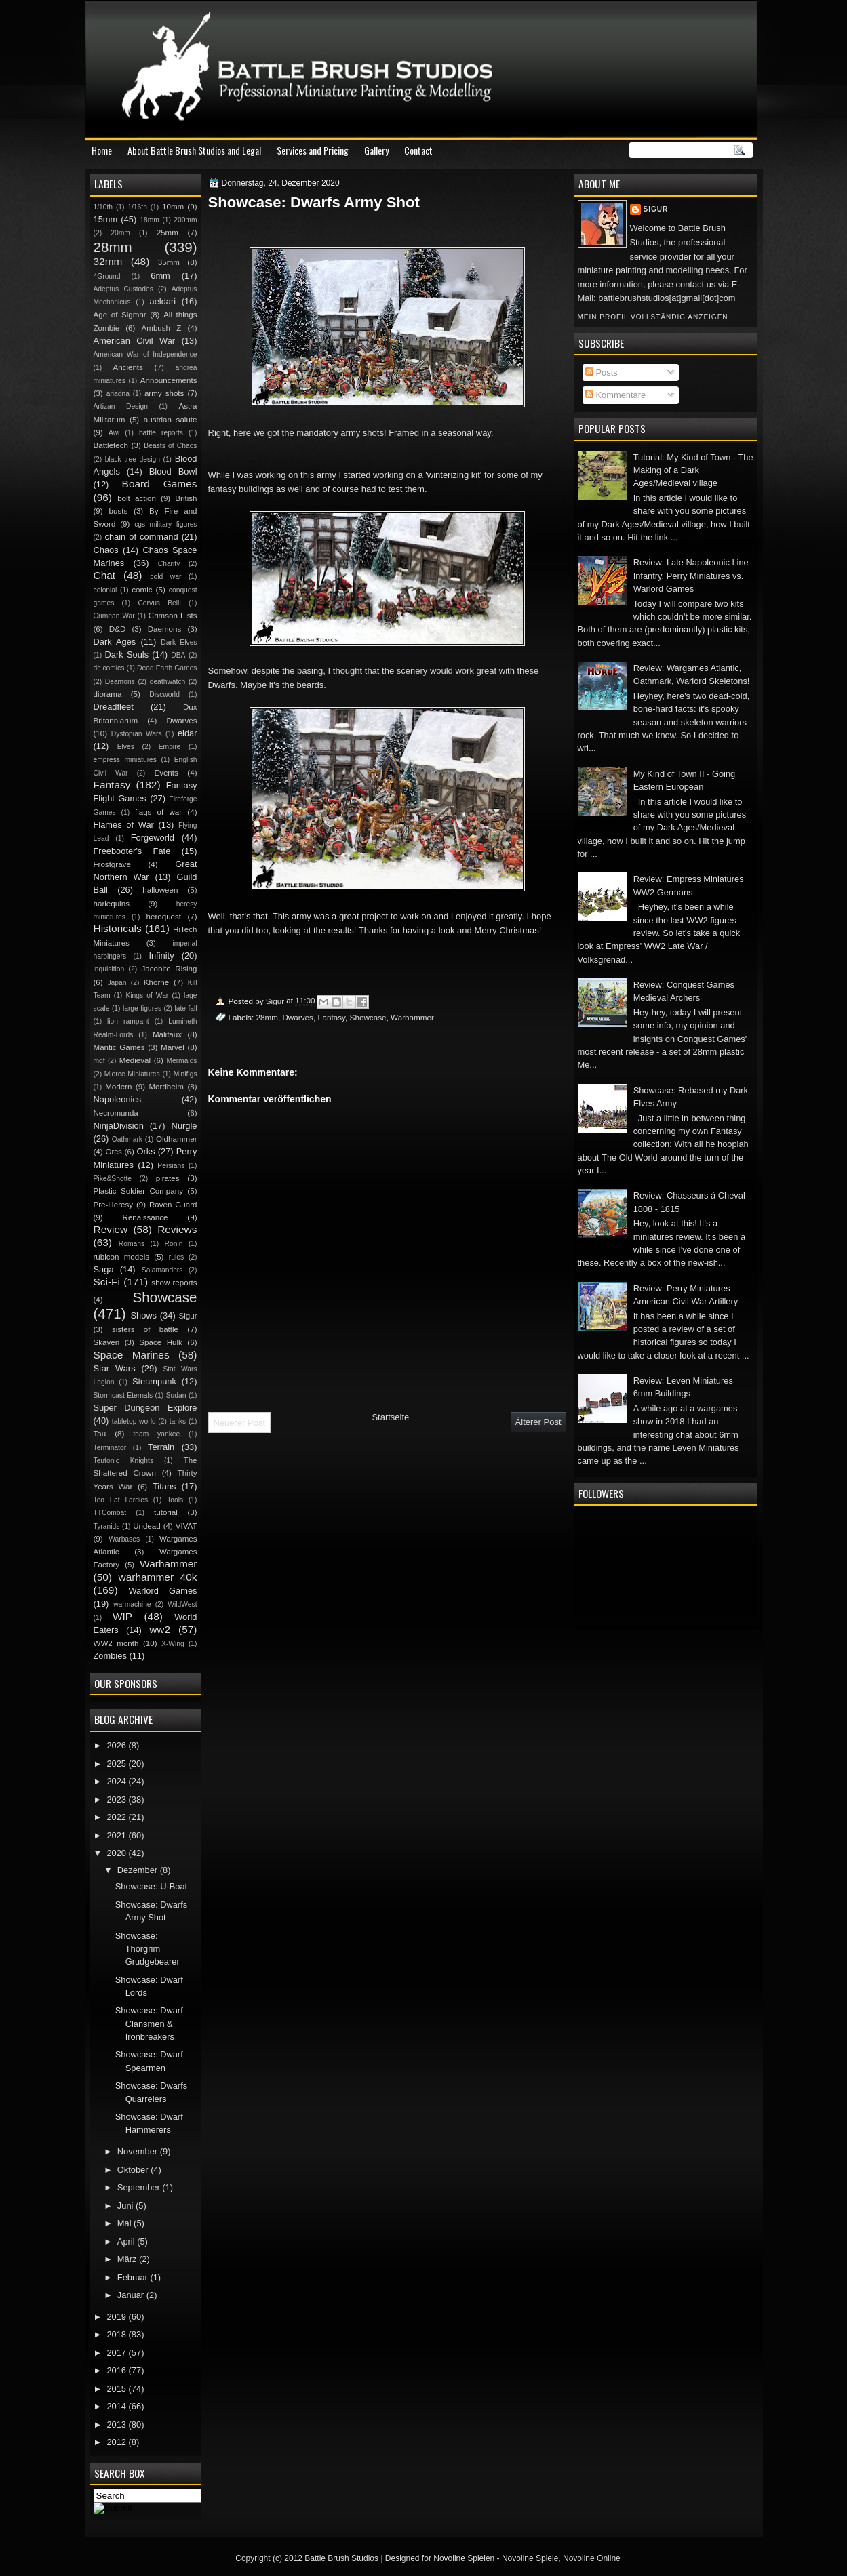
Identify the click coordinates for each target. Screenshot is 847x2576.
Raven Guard (173, 1205)
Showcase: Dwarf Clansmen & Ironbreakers (149, 2023)
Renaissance (145, 1217)
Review (111, 1229)
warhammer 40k (158, 1577)
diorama (108, 694)
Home (102, 150)
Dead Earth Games (167, 668)
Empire (170, 746)
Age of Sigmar (120, 314)
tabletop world (134, 1421)
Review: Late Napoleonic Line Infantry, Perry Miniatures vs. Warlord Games (691, 575)
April (127, 2241)
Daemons (165, 629)
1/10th (103, 207)
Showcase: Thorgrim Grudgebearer (147, 1949)
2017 (117, 2353)
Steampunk (154, 1381)
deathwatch (168, 681)
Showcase (368, 1017)
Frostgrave (112, 864)
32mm (108, 261)
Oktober (134, 2170)
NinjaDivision (119, 1126)
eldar (187, 733)
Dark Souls (127, 654)
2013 (117, 2424)
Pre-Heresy (114, 1205)
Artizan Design (121, 406)
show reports (174, 1283)
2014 (117, 2406)
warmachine (132, 1604)
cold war (165, 576)
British (186, 498)
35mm (169, 262)
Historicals (118, 928)
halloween (160, 890)
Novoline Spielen (463, 2558)
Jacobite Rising (169, 969)
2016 (117, 2370)
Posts (601, 372)
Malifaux (167, 1034)
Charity (169, 563)
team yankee (156, 1434)
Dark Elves (179, 642)
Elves (125, 746)
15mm (106, 219)
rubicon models (122, 1257)
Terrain (161, 1447)
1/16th (137, 207)
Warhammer (412, 1017)
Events (166, 773)
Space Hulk (160, 1342)
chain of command (141, 536)
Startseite (390, 1417)
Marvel (172, 1047)
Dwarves (297, 1017)
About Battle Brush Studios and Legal (194, 150)
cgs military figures (165, 524)
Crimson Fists (173, 615)
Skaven (107, 1342)
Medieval (135, 1060)
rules (176, 1257)
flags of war (158, 812)
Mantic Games (119, 1047)
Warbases (124, 1539)
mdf (99, 1060)
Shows (143, 1315)
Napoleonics (118, 1099)
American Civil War (135, 341)
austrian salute (170, 420)
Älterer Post (538, 1422)
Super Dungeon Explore (145, 1408)
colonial (105, 590)
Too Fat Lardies (121, 1500)
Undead (147, 1526)
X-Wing (172, 1643)
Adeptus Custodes (123, 289)
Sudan (176, 1395)
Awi (114, 433)
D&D (117, 629)
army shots (164, 393)
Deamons (120, 681)
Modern (118, 1087)
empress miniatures (125, 759)
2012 (117, 2442)
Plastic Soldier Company (138, 1191)
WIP (122, 1616)
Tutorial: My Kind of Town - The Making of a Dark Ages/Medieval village (693, 470)
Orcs (113, 1152)
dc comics (109, 668)
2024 (117, 1781)
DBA (178, 655)
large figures (142, 1008)
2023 (117, 1799)
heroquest (164, 916)
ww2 (159, 1629)
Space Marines (132, 1355)
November (138, 2151)
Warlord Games (162, 1591)
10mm (173, 207)
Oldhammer (176, 1139)
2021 (117, 1835)
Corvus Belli (159, 603)
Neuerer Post (240, 1422)
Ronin (174, 1243)
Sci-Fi (107, 1281)
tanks (178, 1421)
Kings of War (146, 995)
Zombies (110, 1656)
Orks (146, 1151)
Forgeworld (152, 837)
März (128, 2259)
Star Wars (115, 1368)
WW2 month (116, 1643)
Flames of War (124, 825)
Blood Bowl (173, 471)
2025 (117, 1763)
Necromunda (116, 1113)
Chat (105, 575)
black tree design (132, 459)
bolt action (136, 498)
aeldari (163, 301)
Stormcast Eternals (123, 1395)
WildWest (182, 1604)
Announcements (168, 380)
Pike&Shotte (113, 1178)
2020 (117, 1853)
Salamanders (162, 1270)
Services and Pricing (313, 150)
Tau (100, 1434)
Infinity (161, 955)
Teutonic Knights (124, 1460)
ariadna (118, 393)
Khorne (156, 982)
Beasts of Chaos (170, 445)
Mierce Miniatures (132, 1074)
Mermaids (181, 1060)
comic (142, 590)
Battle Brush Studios (341, 2558)
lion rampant (128, 1021)
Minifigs (185, 1074)
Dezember (138, 1870)
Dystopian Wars (136, 734)
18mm (149, 220)
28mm (266, 1017)
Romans (131, 1243)
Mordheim (166, 1087)
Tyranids (107, 1526)
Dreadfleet (114, 707)
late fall (185, 1008)
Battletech (111, 445)
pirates (168, 1178)
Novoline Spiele (530, 2558)
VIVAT (186, 1526)
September (139, 2187)
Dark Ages (115, 642)
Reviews (177, 1229)
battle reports (161, 433)
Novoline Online (592, 2558)
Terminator (110, 1447)
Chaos (106, 550)
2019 (117, 2317)
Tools (175, 1500)
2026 (117, 1745)
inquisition (109, 969)
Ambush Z (162, 328)
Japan (116, 982)
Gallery (376, 150)
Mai (125, 2223)
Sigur (656, 209)
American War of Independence (145, 354)
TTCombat (110, 1512)
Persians (170, 1165)
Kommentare (615, 395)
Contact (418, 150)
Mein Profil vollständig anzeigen (653, 317)
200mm (185, 220)
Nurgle (184, 1126)
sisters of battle (145, 1329)
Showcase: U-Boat (151, 1886)
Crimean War (114, 616)
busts (118, 511)
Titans (164, 1486)
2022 (117, 1817)
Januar (131, 2295)
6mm (160, 275)
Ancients (127, 367)
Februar (134, 2277)
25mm (167, 232)
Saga (104, 1269)
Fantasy (331, 1017)
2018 (117, 2334)
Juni (126, 2205)
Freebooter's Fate (132, 851)
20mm (120, 233)
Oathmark (127, 1139)
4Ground (107, 276)
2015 (117, 2388)
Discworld (164, 694)
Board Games (159, 483)
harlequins (112, 904)
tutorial (166, 1512)
